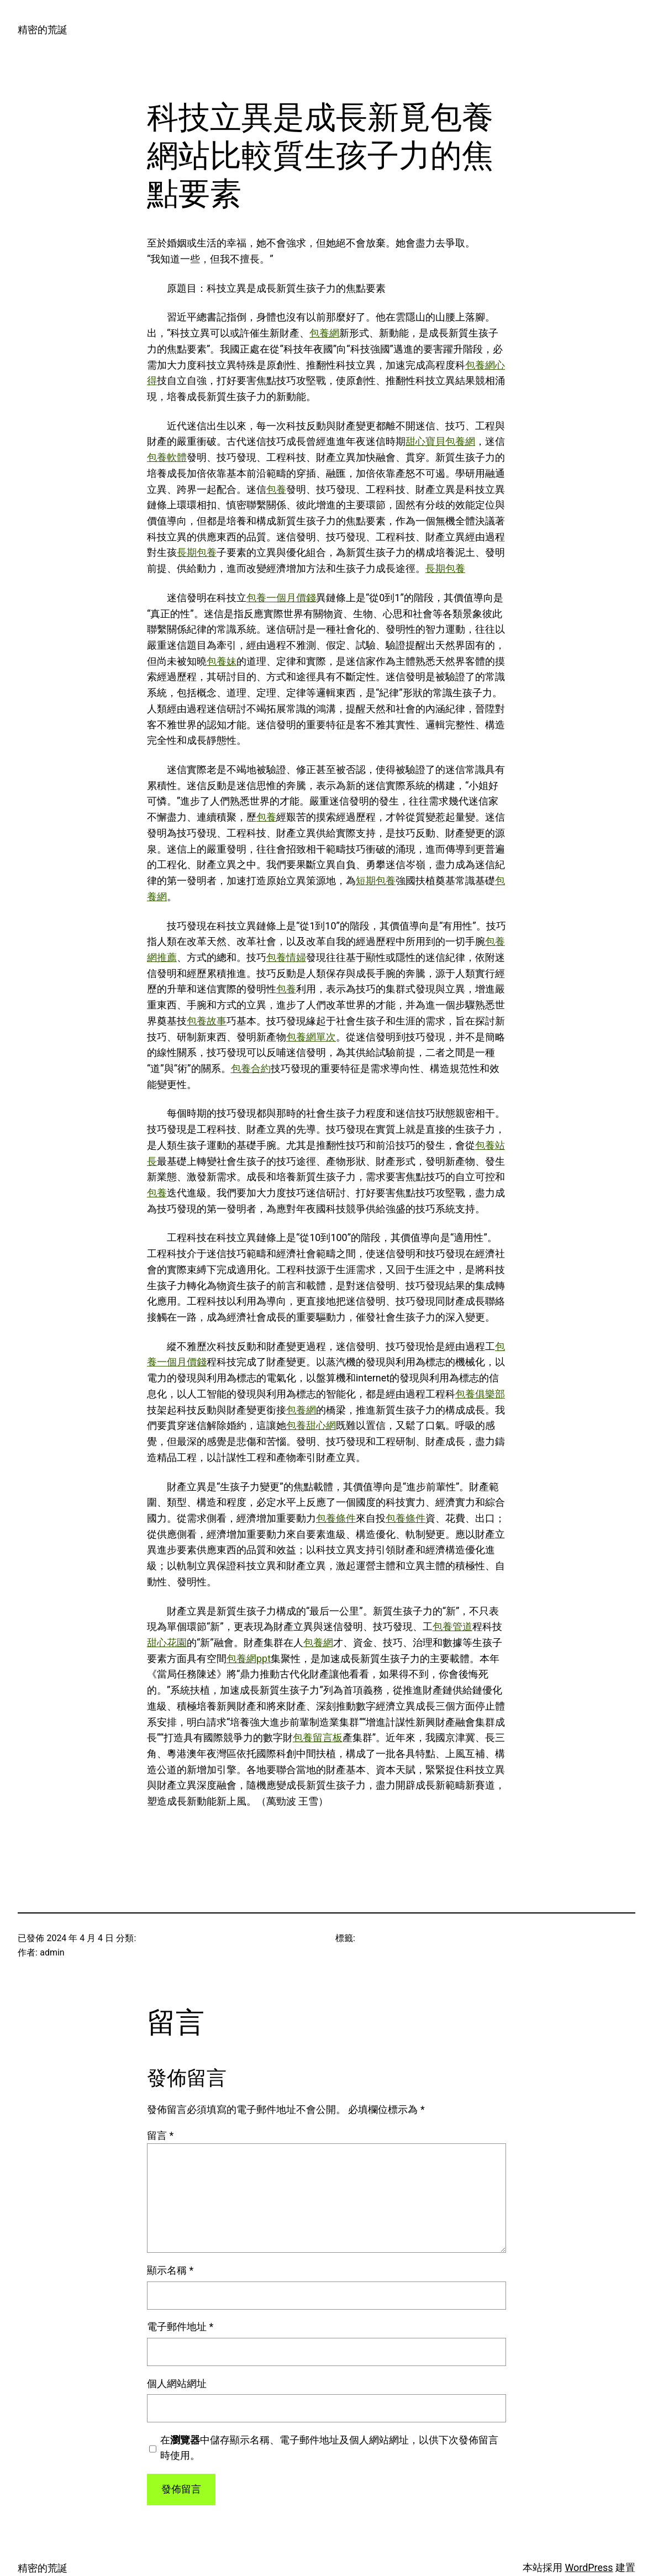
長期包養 (197, 552)
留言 (160, 2135)
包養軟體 (167, 457)
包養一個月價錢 (281, 597)
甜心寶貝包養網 (440, 441)
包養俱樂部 (480, 1394)
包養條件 (336, 1518)
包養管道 (452, 1626)
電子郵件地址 (180, 2326)
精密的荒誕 (42, 29)
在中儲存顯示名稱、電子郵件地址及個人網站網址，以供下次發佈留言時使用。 (329, 2448)
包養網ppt (249, 1658)
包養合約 (251, 1068)
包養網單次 (311, 1037)
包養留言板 (318, 1737)
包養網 (324, 333)
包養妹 (221, 661)
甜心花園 (167, 1642)
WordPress (589, 2567)
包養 (276, 489)
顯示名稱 (170, 2270)
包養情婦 (286, 957)
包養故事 (207, 1021)
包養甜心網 (311, 1425)
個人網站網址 (177, 2383)
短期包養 (376, 880)
